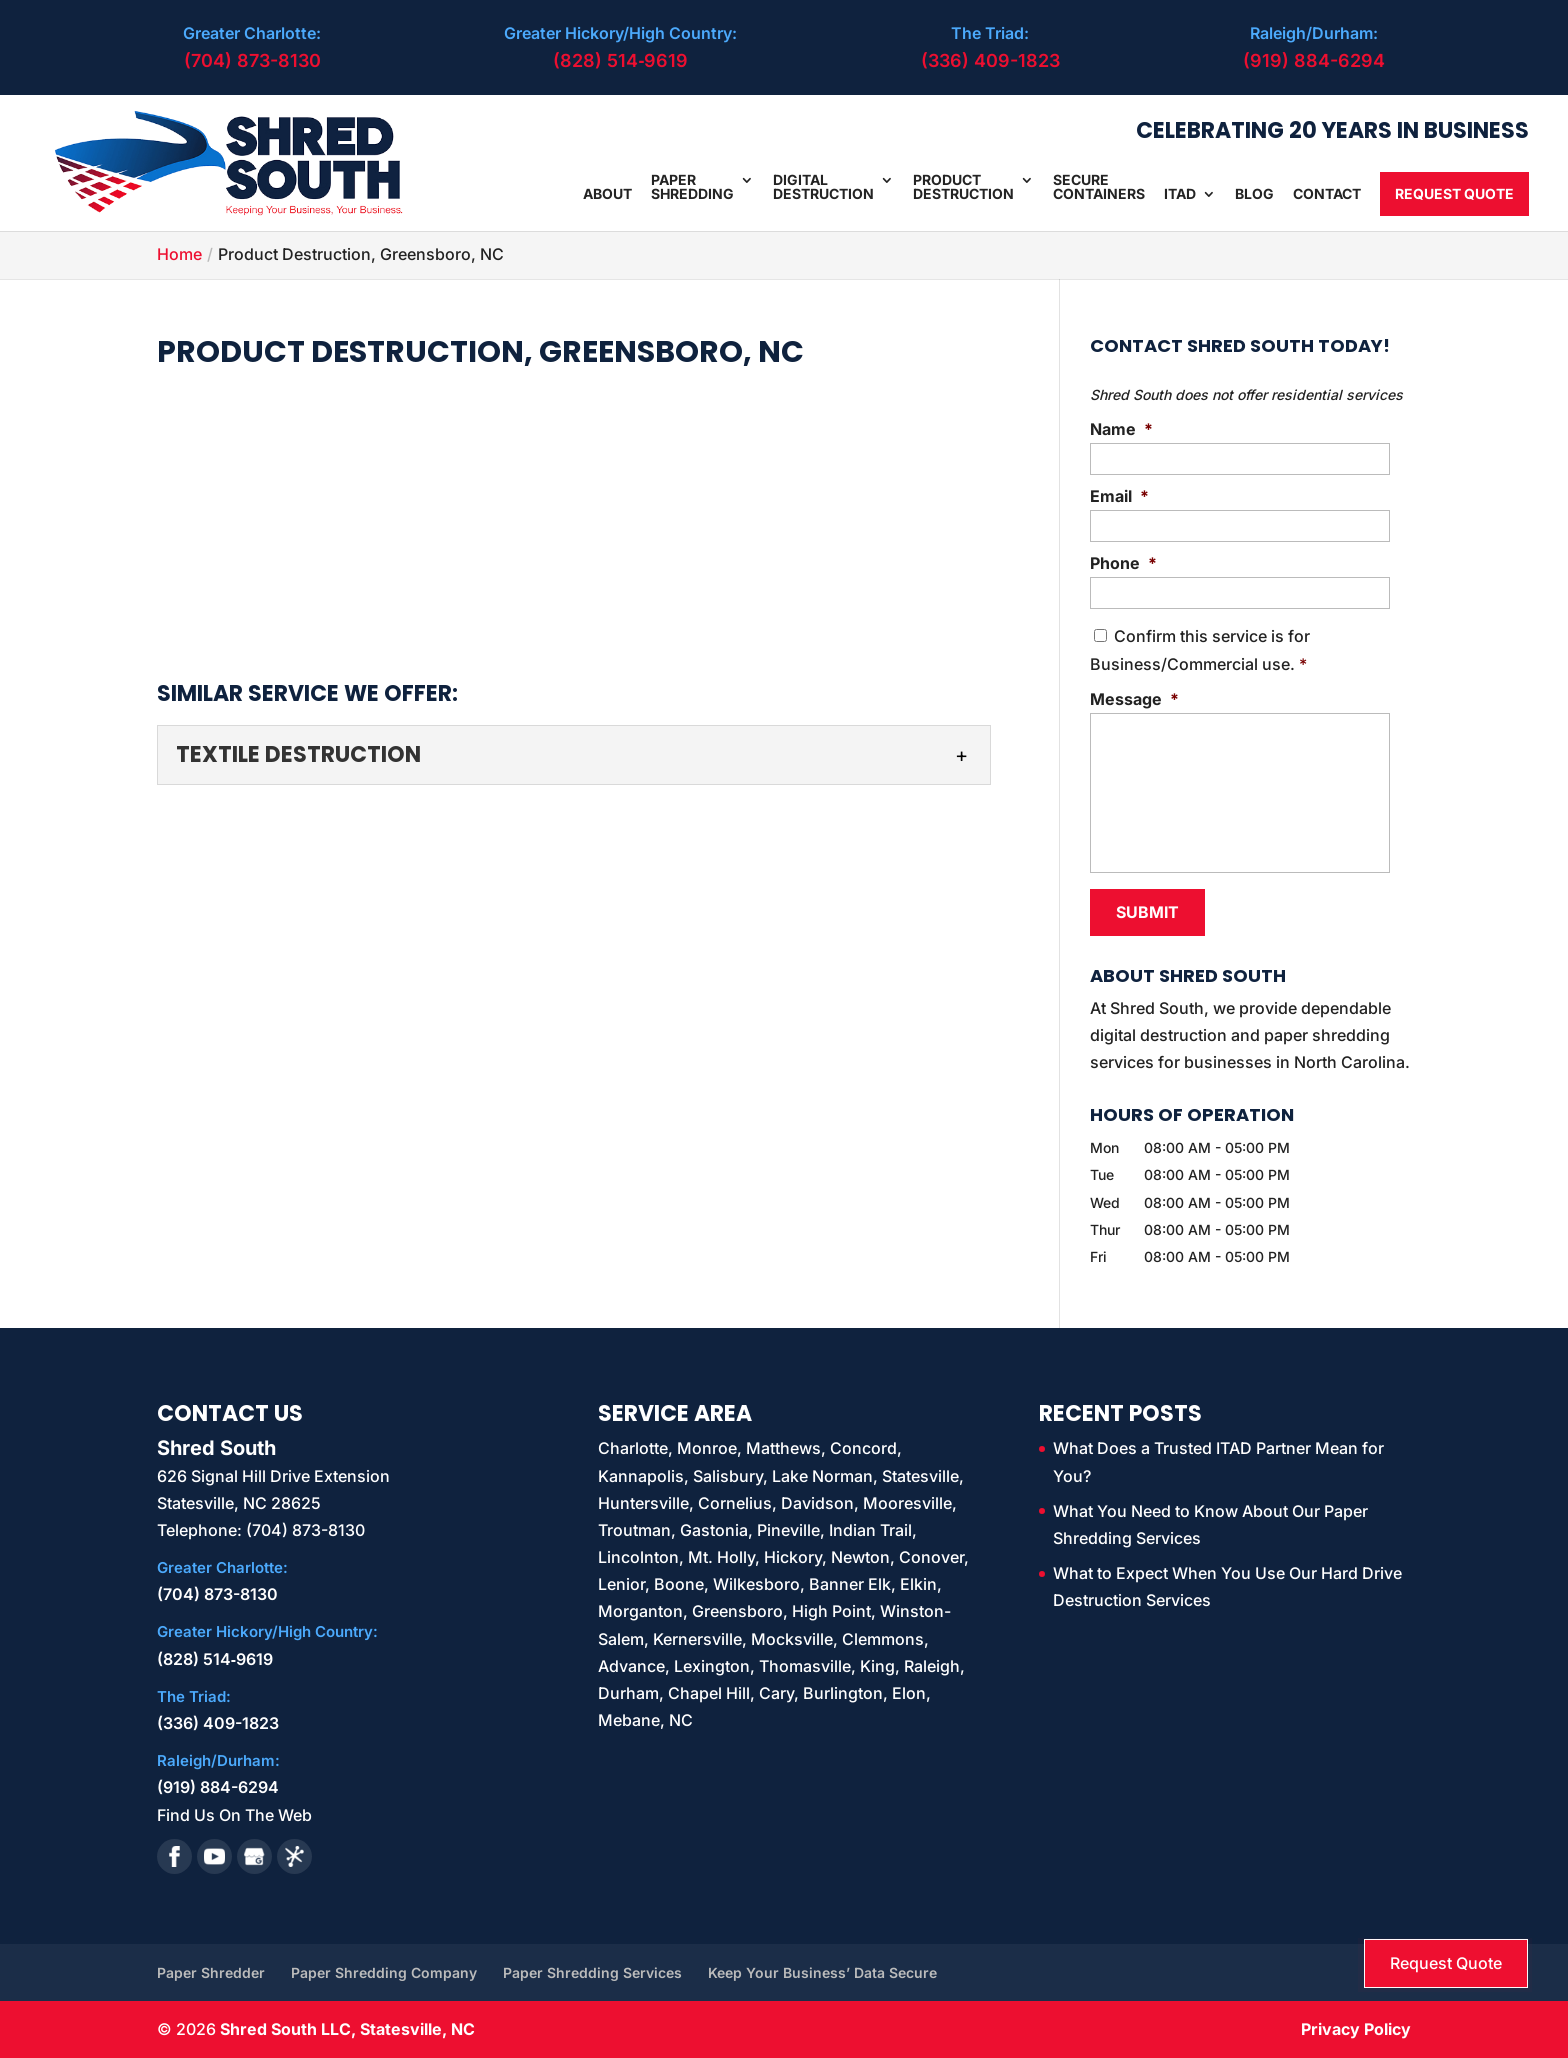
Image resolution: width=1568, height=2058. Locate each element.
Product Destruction (963, 187)
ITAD (1180, 194)
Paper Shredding (692, 187)
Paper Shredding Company (384, 1972)
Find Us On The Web (234, 1814)
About (607, 194)
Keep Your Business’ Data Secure (822, 1972)
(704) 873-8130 (252, 60)
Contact (1327, 194)
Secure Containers (1099, 187)
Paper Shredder (211, 1972)
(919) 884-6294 (1314, 60)
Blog (1254, 194)
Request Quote (1454, 193)
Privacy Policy (1356, 2029)
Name (1121, 429)
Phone (1123, 563)
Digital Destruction (823, 187)
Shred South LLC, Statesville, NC (347, 2029)
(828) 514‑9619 (620, 60)
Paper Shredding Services (592, 1972)
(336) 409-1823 (990, 60)
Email (1119, 496)
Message (1134, 699)
